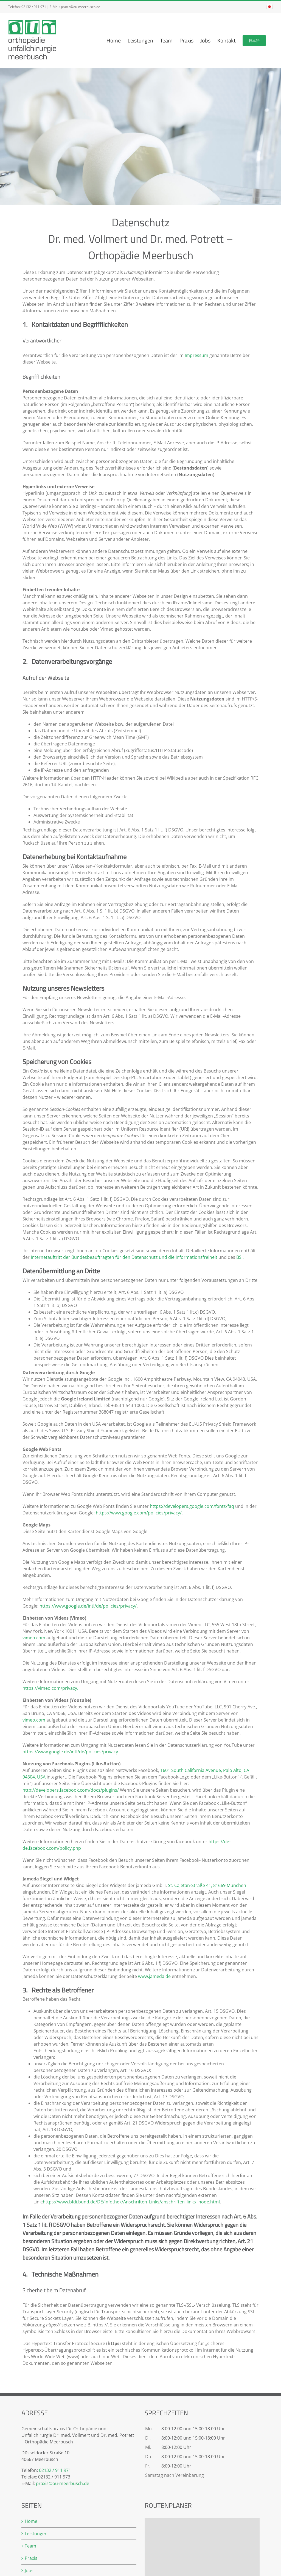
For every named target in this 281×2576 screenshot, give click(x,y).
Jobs (29, 2571)
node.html (208, 2202)
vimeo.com (34, 1638)
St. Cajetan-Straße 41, (190, 1885)
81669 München (229, 1885)
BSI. (240, 1257)
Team (30, 2546)
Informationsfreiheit (197, 1257)
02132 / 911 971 (33, 6)
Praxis (31, 2558)
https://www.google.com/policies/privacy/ (139, 1513)
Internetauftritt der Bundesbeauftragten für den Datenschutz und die (103, 1257)
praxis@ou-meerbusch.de (80, 6)
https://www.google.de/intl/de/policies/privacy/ (88, 1606)
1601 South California (182, 1770)
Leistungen (36, 2534)
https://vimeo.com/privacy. (50, 1688)
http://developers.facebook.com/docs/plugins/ (71, 1790)
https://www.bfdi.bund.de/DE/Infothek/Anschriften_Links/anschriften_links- (120, 2202)
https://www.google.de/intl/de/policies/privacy (70, 1752)
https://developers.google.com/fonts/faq (192, 1506)
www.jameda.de (154, 1976)
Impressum (196, 355)
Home (31, 2521)
